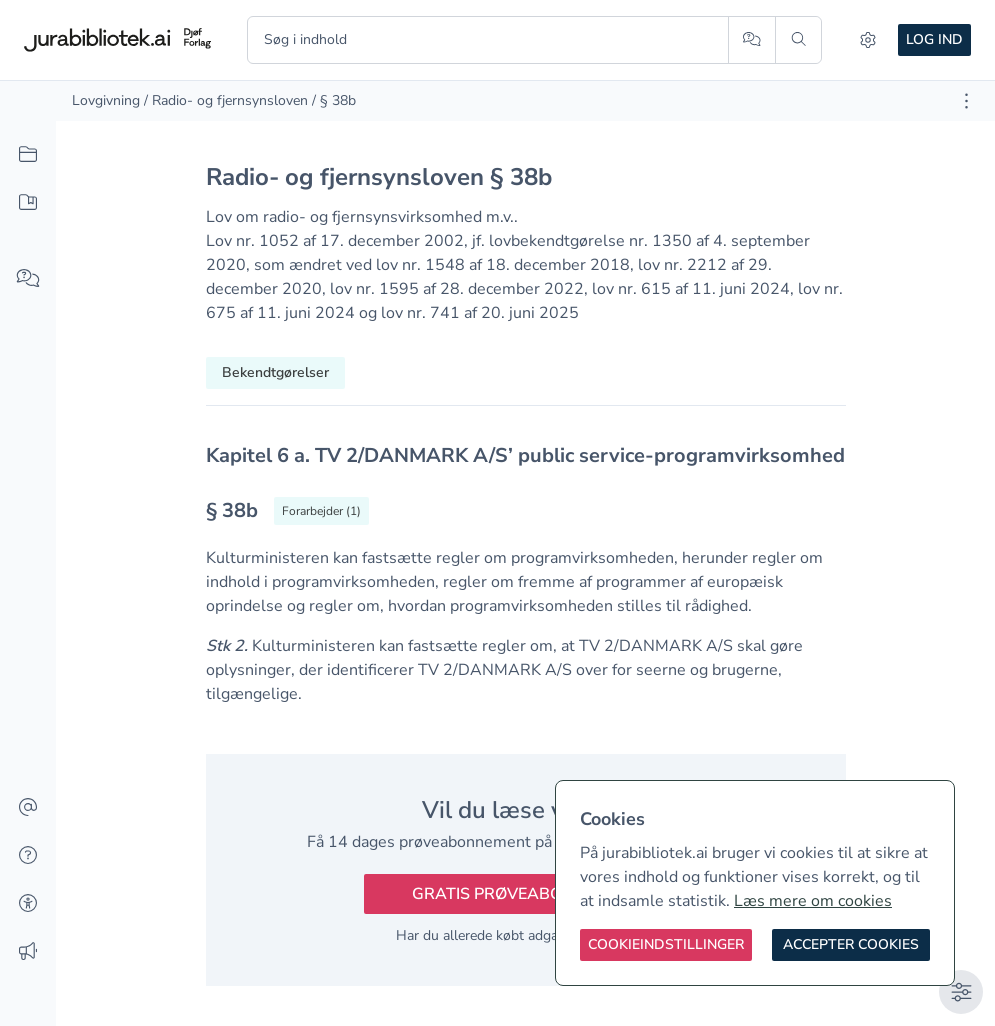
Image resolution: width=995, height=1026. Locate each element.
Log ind (934, 39)
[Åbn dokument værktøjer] (966, 101)
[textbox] (526, 455)
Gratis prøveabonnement (526, 894)
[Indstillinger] (868, 40)
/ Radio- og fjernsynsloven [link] (226, 100)
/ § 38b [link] (334, 100)
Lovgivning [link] (106, 100)
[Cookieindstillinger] (666, 945)
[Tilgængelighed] (28, 904)
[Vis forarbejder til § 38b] (321, 511)
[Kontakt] (28, 808)
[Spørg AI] (751, 40)
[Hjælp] (28, 856)
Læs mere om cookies (813, 901)
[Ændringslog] (28, 952)
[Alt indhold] (28, 155)
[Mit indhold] (28, 203)
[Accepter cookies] (851, 945)
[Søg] (798, 40)
